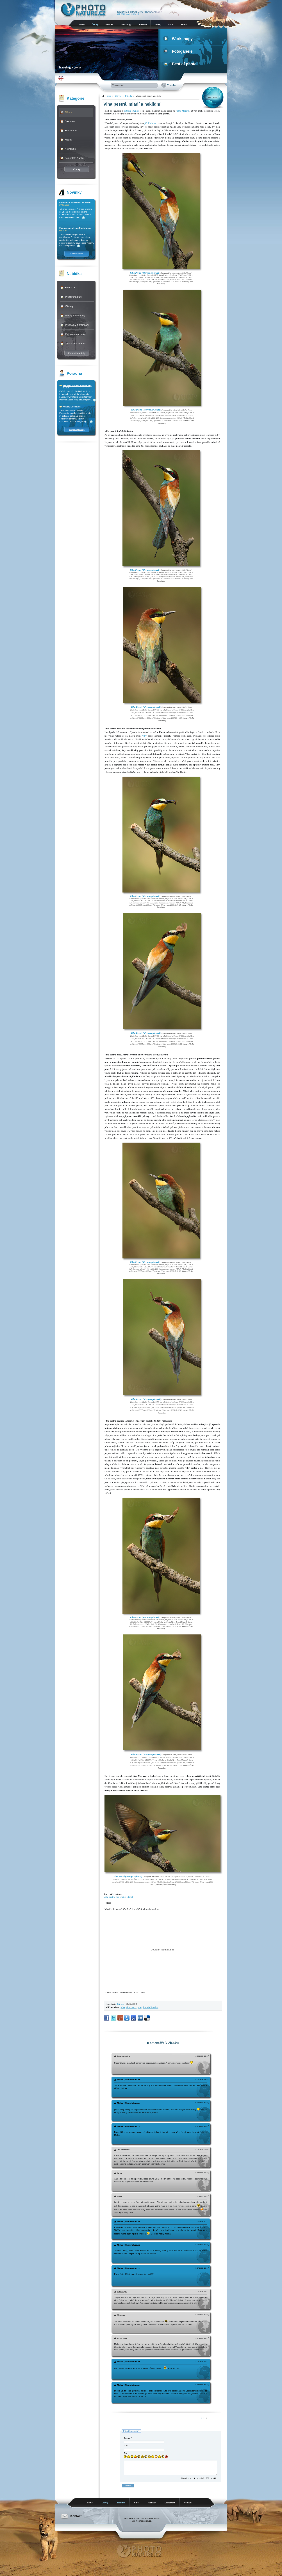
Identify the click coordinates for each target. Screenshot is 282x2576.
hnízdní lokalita (150, 2007)
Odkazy (157, 24)
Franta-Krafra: (124, 2056)
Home (82, 24)
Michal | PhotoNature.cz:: (129, 2221)
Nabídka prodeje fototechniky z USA (77, 386)
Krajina (68, 139)
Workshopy (125, 24)
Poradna (143, 24)
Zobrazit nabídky (76, 353)
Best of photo (180, 64)
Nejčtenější (70, 148)
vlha (123, 2007)
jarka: (119, 2173)
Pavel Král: (122, 2338)
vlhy (144, 735)
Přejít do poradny (76, 429)
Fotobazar (70, 287)
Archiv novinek (76, 254)
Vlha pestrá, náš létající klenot (118, 1896)
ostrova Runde (131, 110)
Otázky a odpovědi (72, 407)
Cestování (70, 121)
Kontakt (184, 24)
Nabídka (109, 24)
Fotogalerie (178, 51)
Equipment (170, 2503)
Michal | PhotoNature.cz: (128, 2080)
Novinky (74, 192)
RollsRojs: (122, 2292)
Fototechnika (71, 130)
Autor (171, 24)
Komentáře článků (74, 158)
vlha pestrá (131, 2007)
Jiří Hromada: (123, 2150)
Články (95, 24)
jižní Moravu (183, 110)
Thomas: (121, 2315)
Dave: (119, 2196)
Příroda (68, 112)
